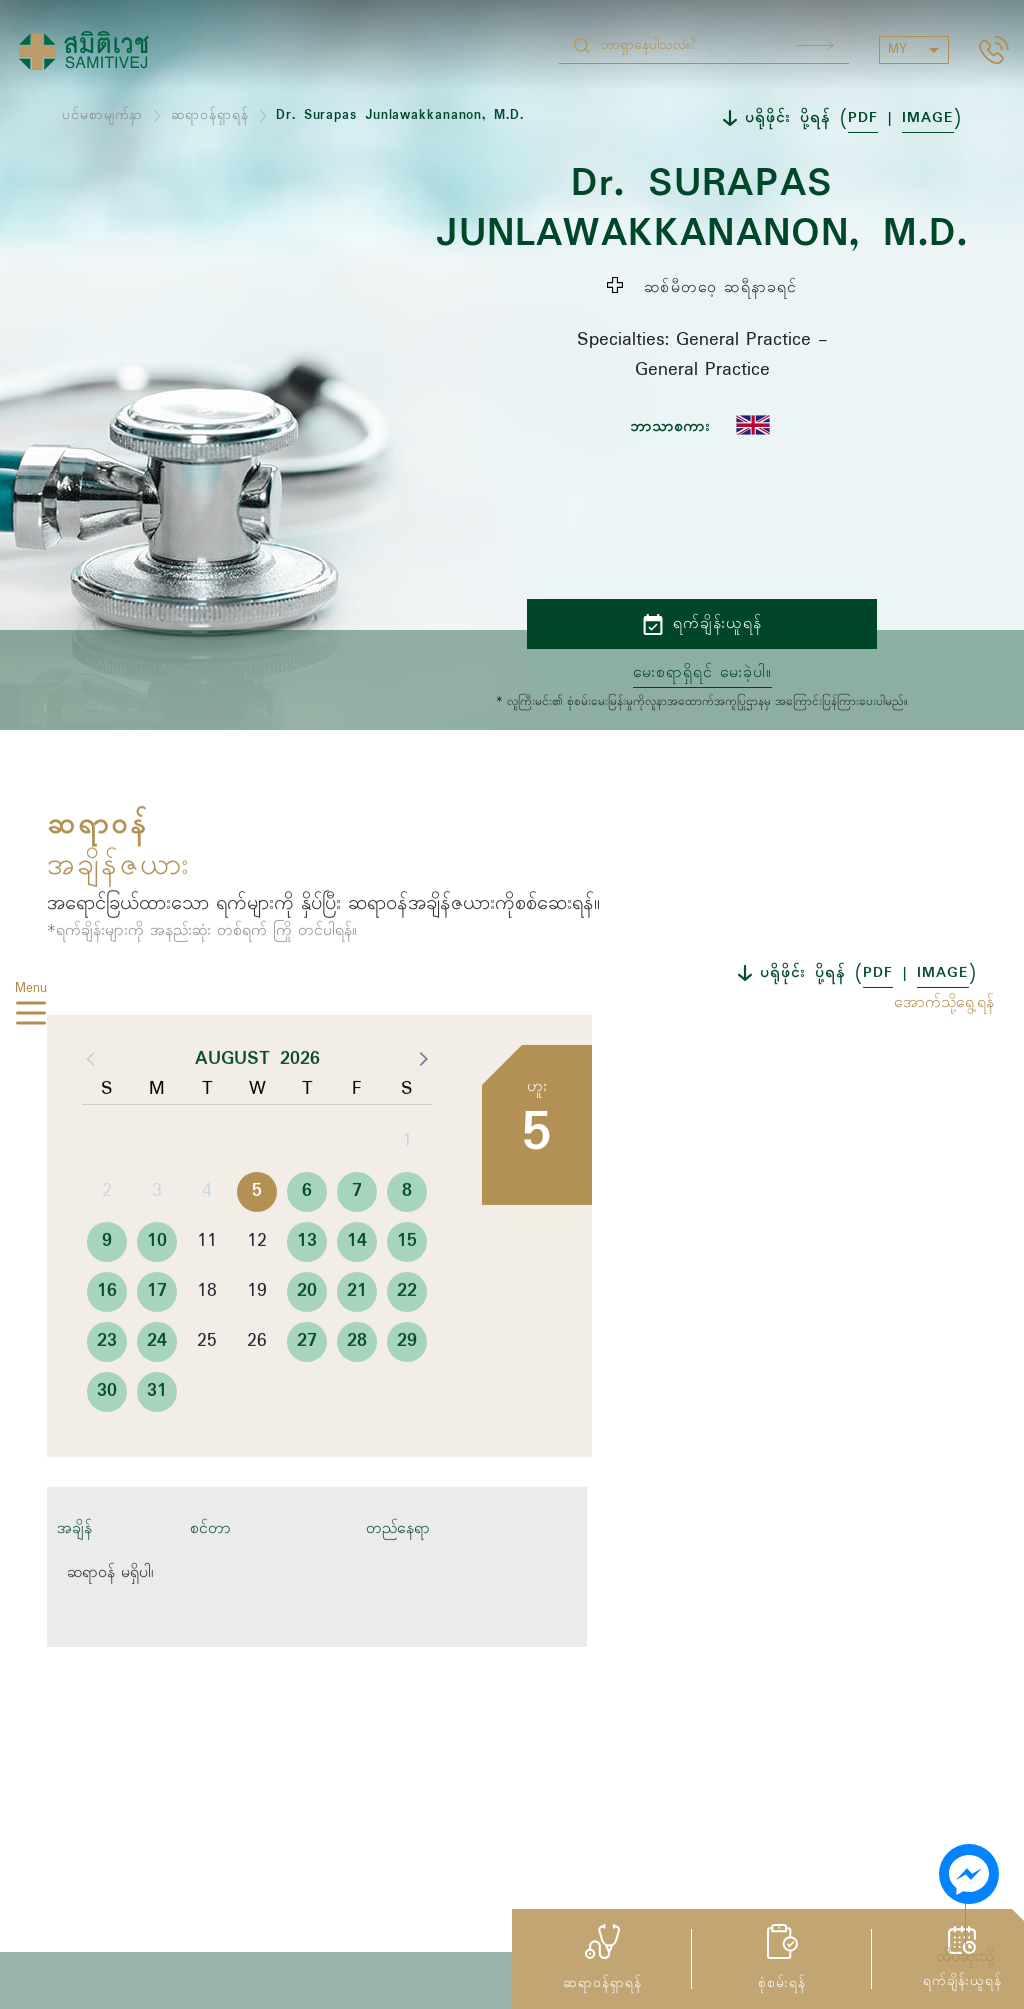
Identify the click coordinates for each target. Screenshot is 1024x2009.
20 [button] (307, 1344)
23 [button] (107, 1394)
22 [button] (407, 1344)
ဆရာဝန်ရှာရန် (210, 115)
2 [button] (107, 1244)
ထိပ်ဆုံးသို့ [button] (965, 1957)
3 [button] (157, 1244)
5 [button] (257, 1244)
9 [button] (107, 1294)
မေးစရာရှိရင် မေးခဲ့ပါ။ (702, 673)
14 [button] (357, 1294)
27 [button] (307, 1394)
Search (815, 45)
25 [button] (207, 1394)
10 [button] (157, 1294)
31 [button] (157, 1444)
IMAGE (928, 118)
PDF (863, 118)
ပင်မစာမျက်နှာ (102, 115)
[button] (422, 1111)
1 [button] (407, 1194)
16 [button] (107, 1344)
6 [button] (307, 1244)
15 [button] (407, 1294)
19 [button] (257, 1344)
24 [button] (157, 1394)
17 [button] (157, 1344)
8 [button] (407, 1244)
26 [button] (257, 1394)
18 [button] (207, 1344)
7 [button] (357, 1244)
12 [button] (257, 1294)
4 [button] (207, 1244)
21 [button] (357, 1344)
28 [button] (357, 1394)
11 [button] (207, 1294)
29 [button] (407, 1394)
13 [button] (307, 1294)
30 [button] (107, 1444)
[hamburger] (31, 1016)
